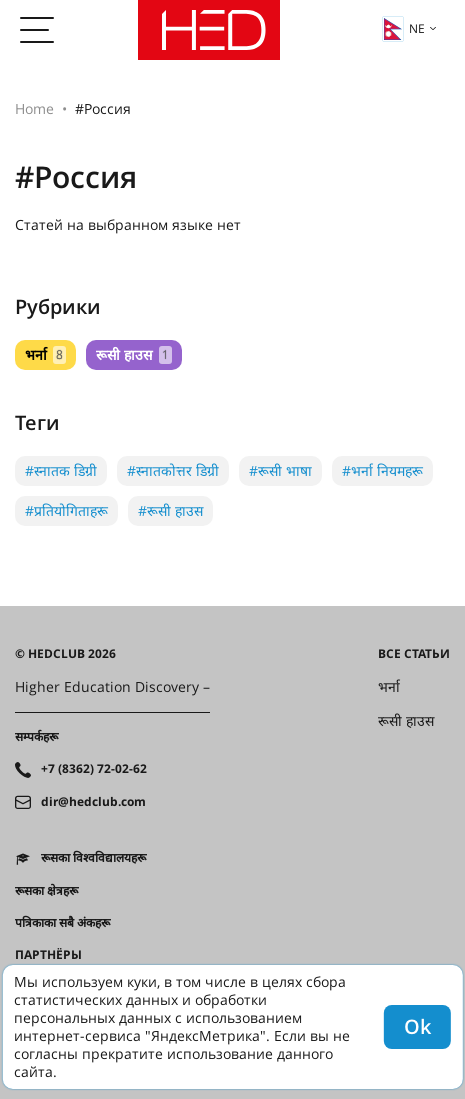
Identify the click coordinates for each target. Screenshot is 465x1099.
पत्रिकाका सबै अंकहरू (62, 923)
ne (404, 29)
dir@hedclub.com (93, 802)
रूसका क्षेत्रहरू (46, 891)
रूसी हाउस (133, 354)
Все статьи (414, 654)
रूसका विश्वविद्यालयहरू (93, 858)
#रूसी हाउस (170, 510)
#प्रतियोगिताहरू (66, 510)
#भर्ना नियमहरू (382, 470)
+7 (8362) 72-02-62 (94, 769)
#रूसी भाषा (280, 470)
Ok (417, 1026)
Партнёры (48, 955)
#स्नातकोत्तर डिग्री (173, 470)
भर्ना (45, 354)
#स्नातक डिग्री (61, 470)
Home (34, 108)
